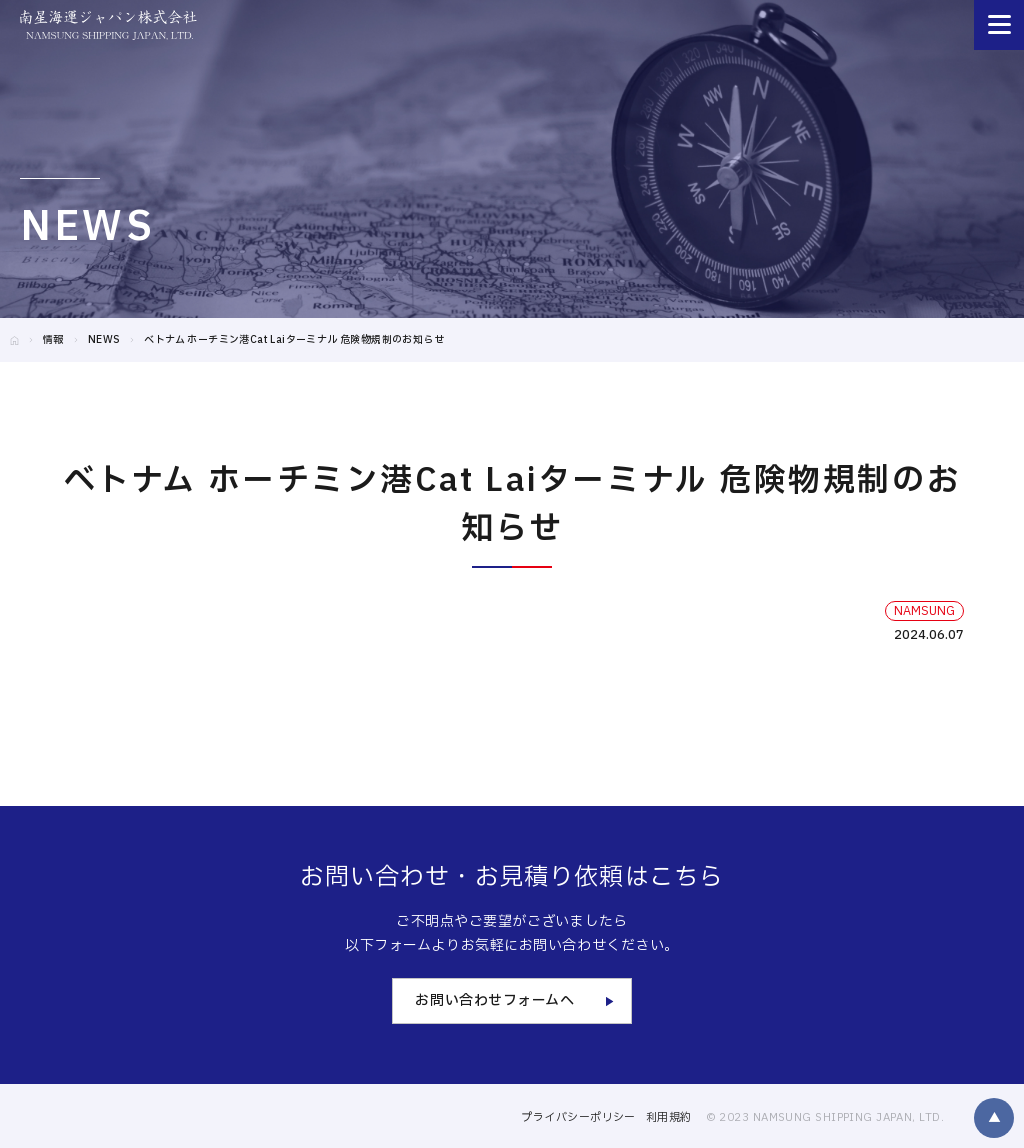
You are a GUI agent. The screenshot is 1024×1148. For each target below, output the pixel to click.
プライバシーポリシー (578, 1117)
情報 (53, 339)
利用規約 (669, 1117)
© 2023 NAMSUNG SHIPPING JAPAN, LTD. (825, 1117)
